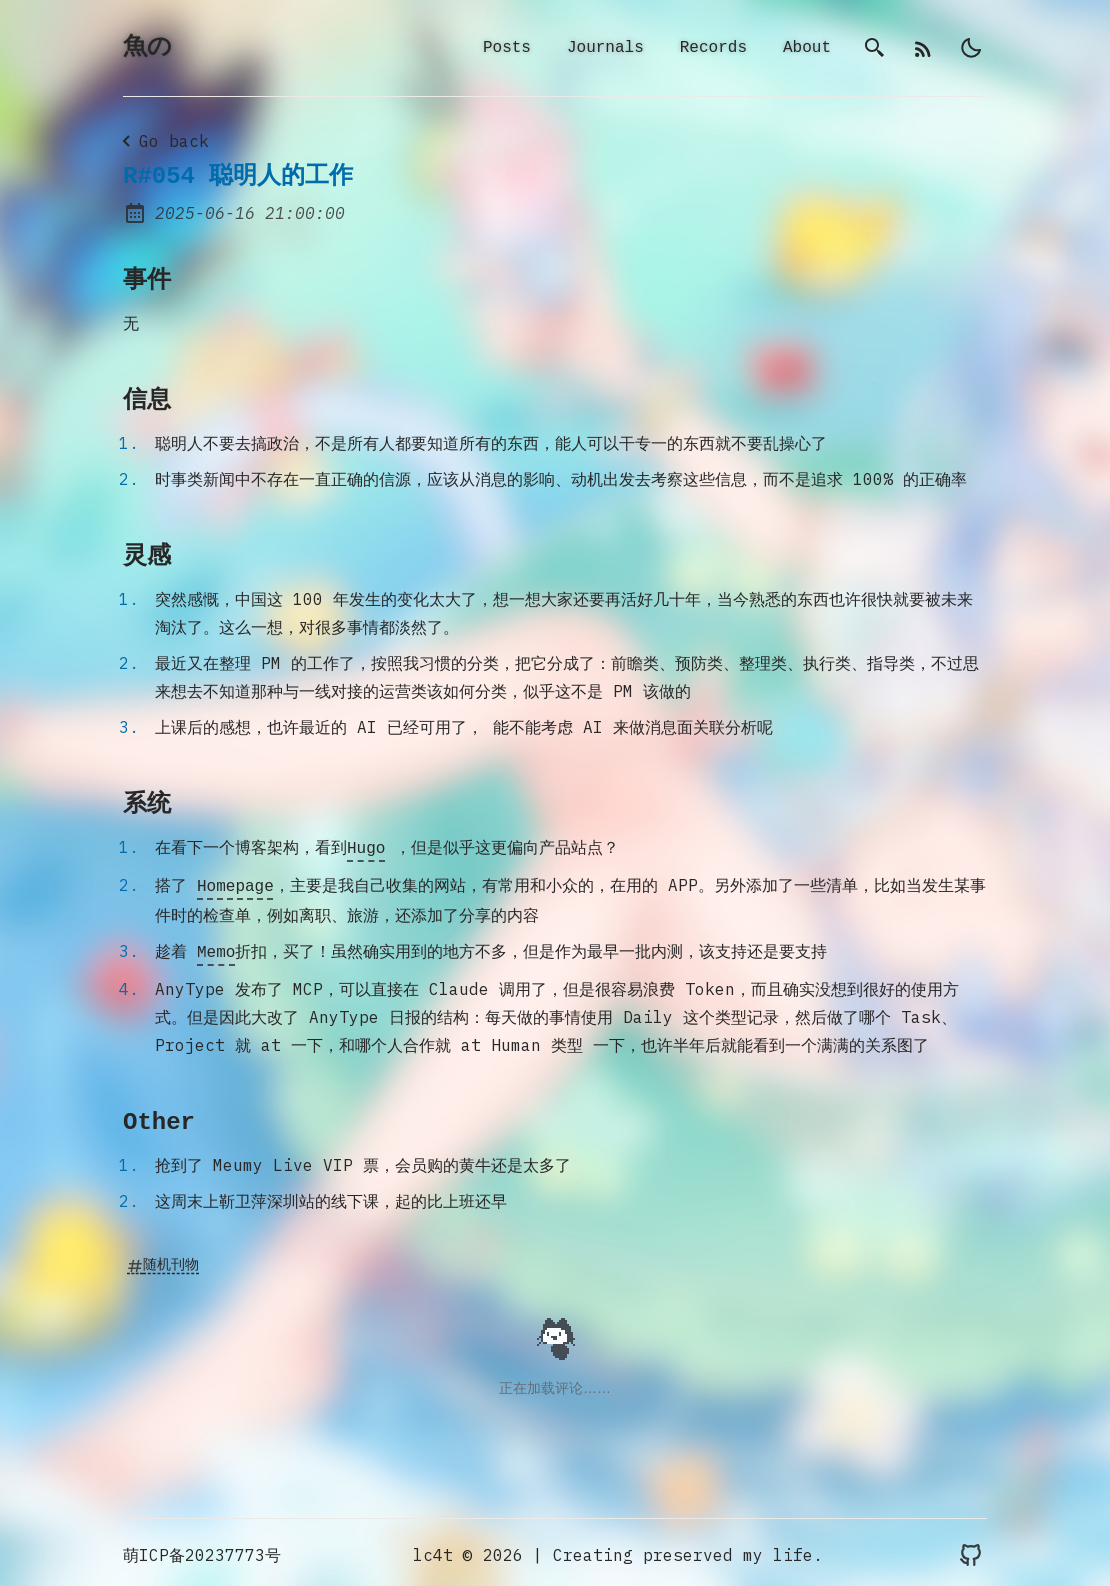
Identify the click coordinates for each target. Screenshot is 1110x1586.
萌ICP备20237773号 (202, 1550)
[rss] (923, 49)
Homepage (235, 885)
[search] (875, 49)
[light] (971, 49)
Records (713, 49)
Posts (507, 49)
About (807, 49)
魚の (147, 48)
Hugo (366, 849)
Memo (216, 949)
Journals (605, 49)
